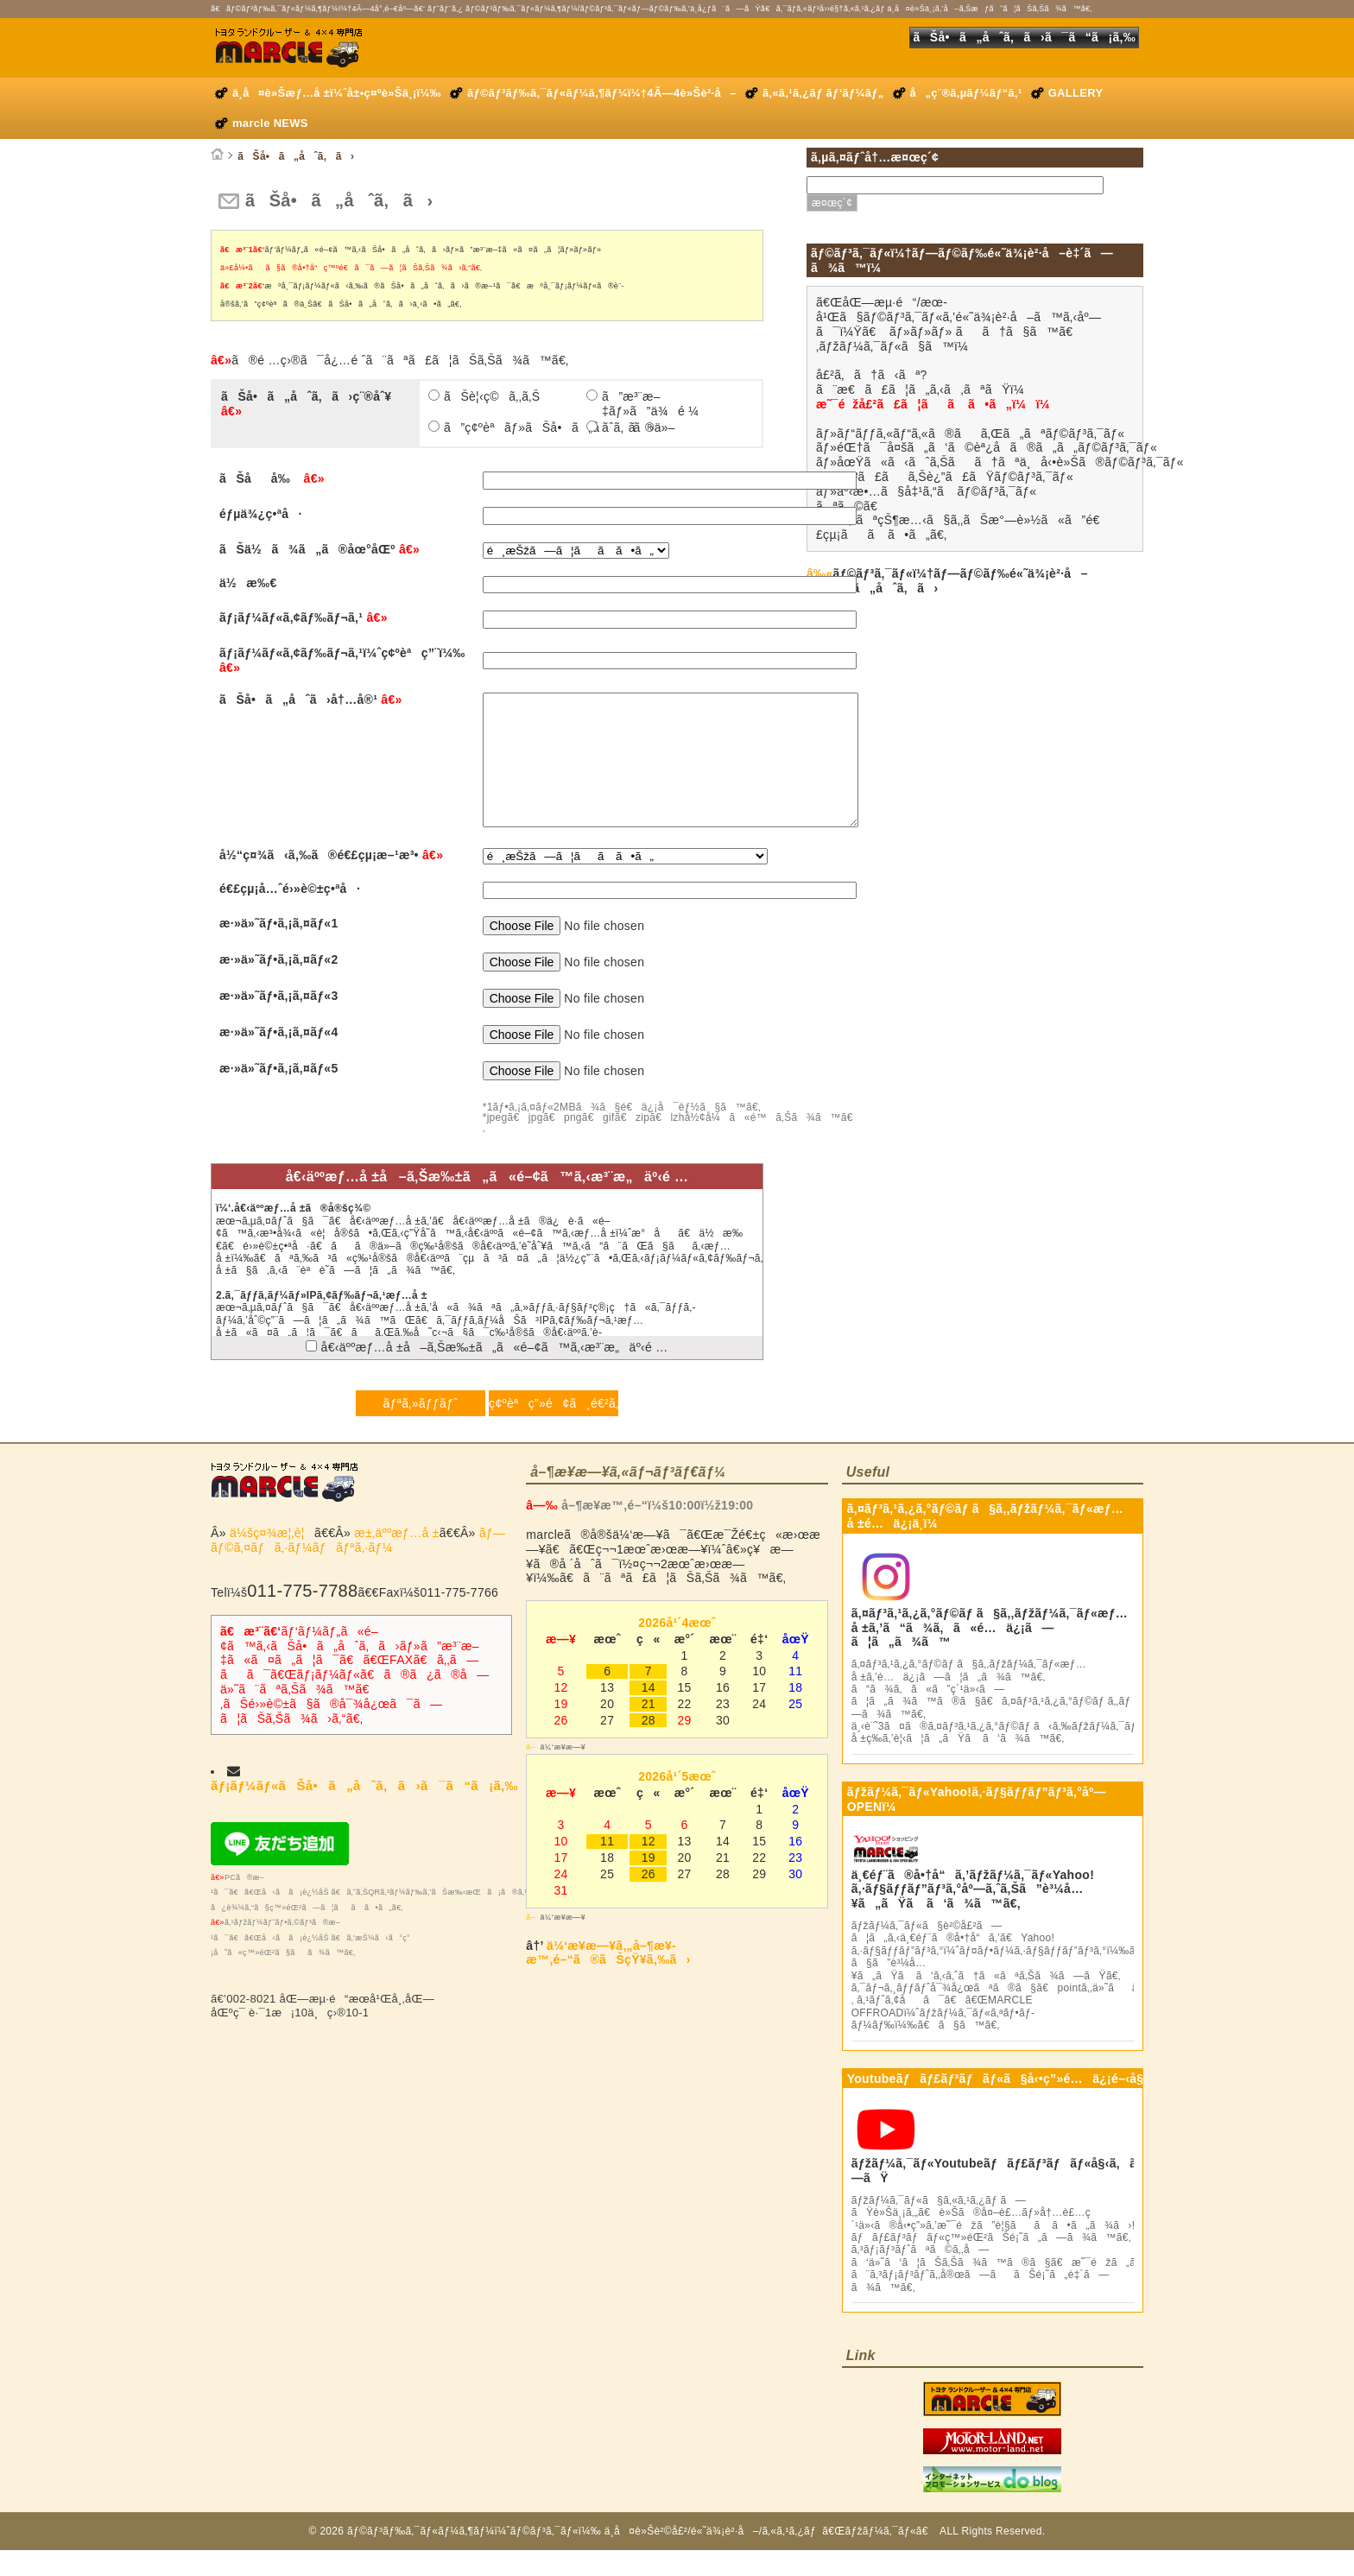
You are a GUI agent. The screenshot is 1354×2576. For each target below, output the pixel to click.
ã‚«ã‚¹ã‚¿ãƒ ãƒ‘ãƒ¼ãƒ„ (823, 92)
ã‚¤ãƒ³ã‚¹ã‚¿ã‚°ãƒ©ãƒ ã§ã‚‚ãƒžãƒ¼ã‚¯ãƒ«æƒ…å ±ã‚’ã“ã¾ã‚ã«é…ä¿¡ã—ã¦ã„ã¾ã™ (989, 1653)
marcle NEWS (270, 123)
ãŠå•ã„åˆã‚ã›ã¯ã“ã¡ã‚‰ (1024, 37)
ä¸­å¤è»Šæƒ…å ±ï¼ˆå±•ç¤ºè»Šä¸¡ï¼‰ (336, 92)
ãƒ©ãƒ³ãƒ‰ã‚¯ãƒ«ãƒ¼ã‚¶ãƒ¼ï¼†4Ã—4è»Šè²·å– (602, 92)
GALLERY (1076, 92)
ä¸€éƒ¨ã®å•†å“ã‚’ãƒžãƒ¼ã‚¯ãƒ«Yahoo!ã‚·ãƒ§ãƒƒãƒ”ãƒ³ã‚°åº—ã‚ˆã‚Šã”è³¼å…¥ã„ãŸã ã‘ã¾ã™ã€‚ (972, 1915)
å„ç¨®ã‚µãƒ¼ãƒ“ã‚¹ (966, 92)
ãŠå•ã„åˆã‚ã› (295, 156)
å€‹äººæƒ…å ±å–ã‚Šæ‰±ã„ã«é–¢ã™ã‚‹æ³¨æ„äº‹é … (487, 1373)
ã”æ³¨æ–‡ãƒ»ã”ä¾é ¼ (650, 403)
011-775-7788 (302, 1616)
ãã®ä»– (638, 427)
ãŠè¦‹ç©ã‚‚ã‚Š (492, 396)
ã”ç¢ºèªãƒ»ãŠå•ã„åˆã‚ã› (513, 427)
